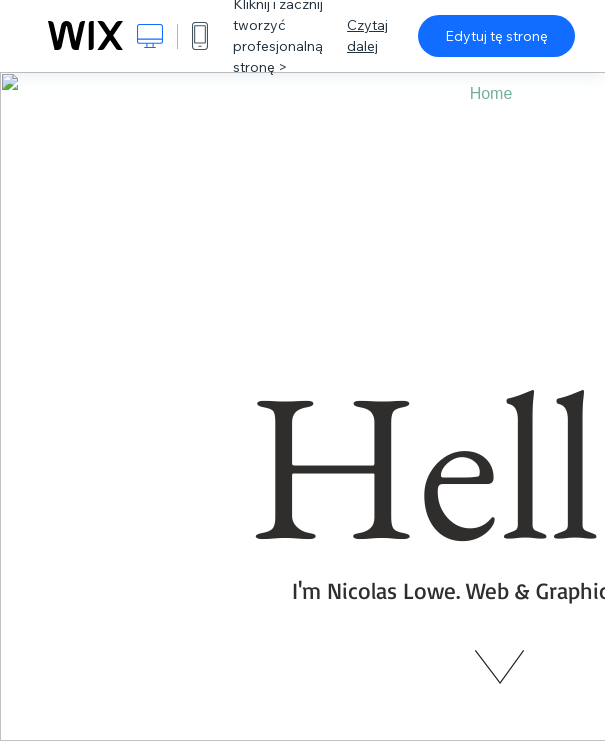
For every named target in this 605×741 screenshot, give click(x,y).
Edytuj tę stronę (496, 36)
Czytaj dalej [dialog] (367, 35)
